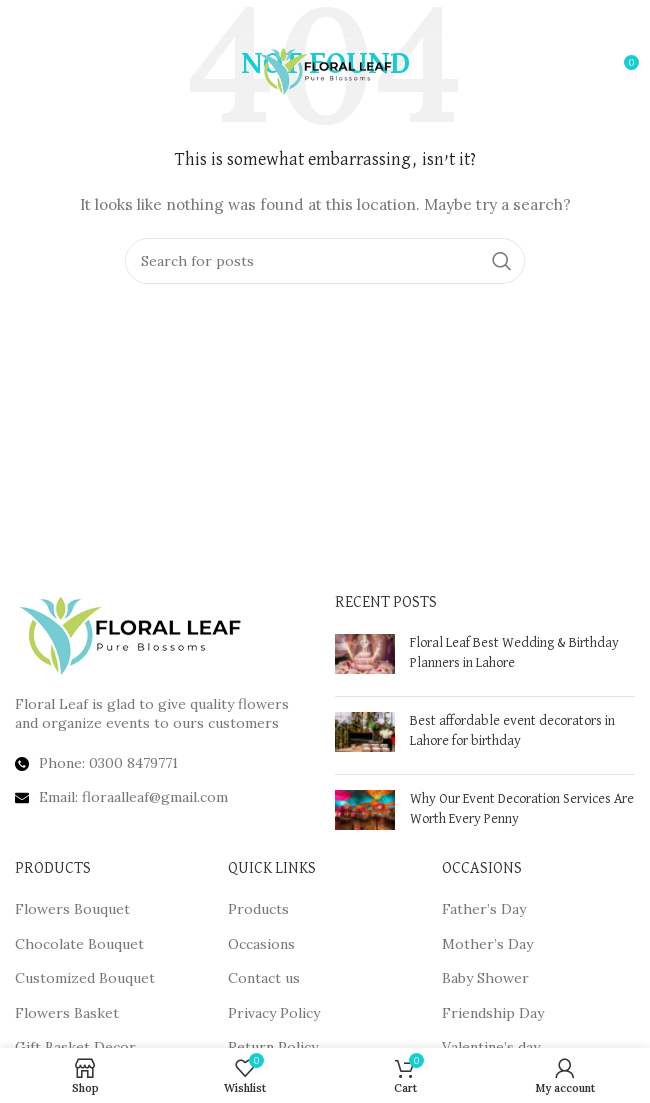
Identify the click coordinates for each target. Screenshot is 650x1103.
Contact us (264, 978)
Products (258, 909)
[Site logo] (325, 69)
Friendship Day (493, 1013)
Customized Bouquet (85, 978)
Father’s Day (484, 909)
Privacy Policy (274, 1013)
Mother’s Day (487, 944)
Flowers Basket (67, 1013)
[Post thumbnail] (365, 657)
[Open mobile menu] (47, 70)
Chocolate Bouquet (79, 944)
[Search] (325, 261)
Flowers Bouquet (72, 909)
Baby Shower (485, 978)
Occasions (261, 944)
